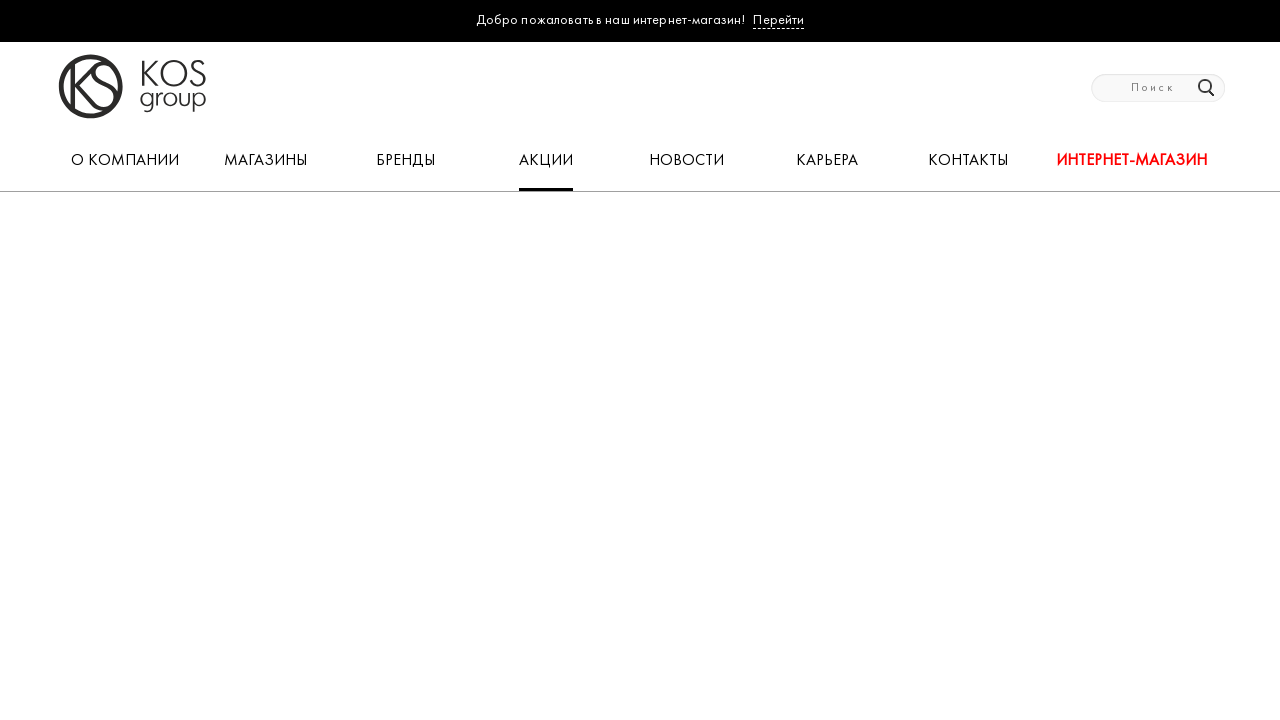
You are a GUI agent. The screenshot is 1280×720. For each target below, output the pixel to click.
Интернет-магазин (1131, 161)
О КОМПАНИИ (125, 161)
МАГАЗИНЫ (265, 161)
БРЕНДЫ (405, 161)
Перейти (778, 20)
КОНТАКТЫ (968, 161)
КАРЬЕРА (827, 161)
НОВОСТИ (686, 161)
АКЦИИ (546, 161)
